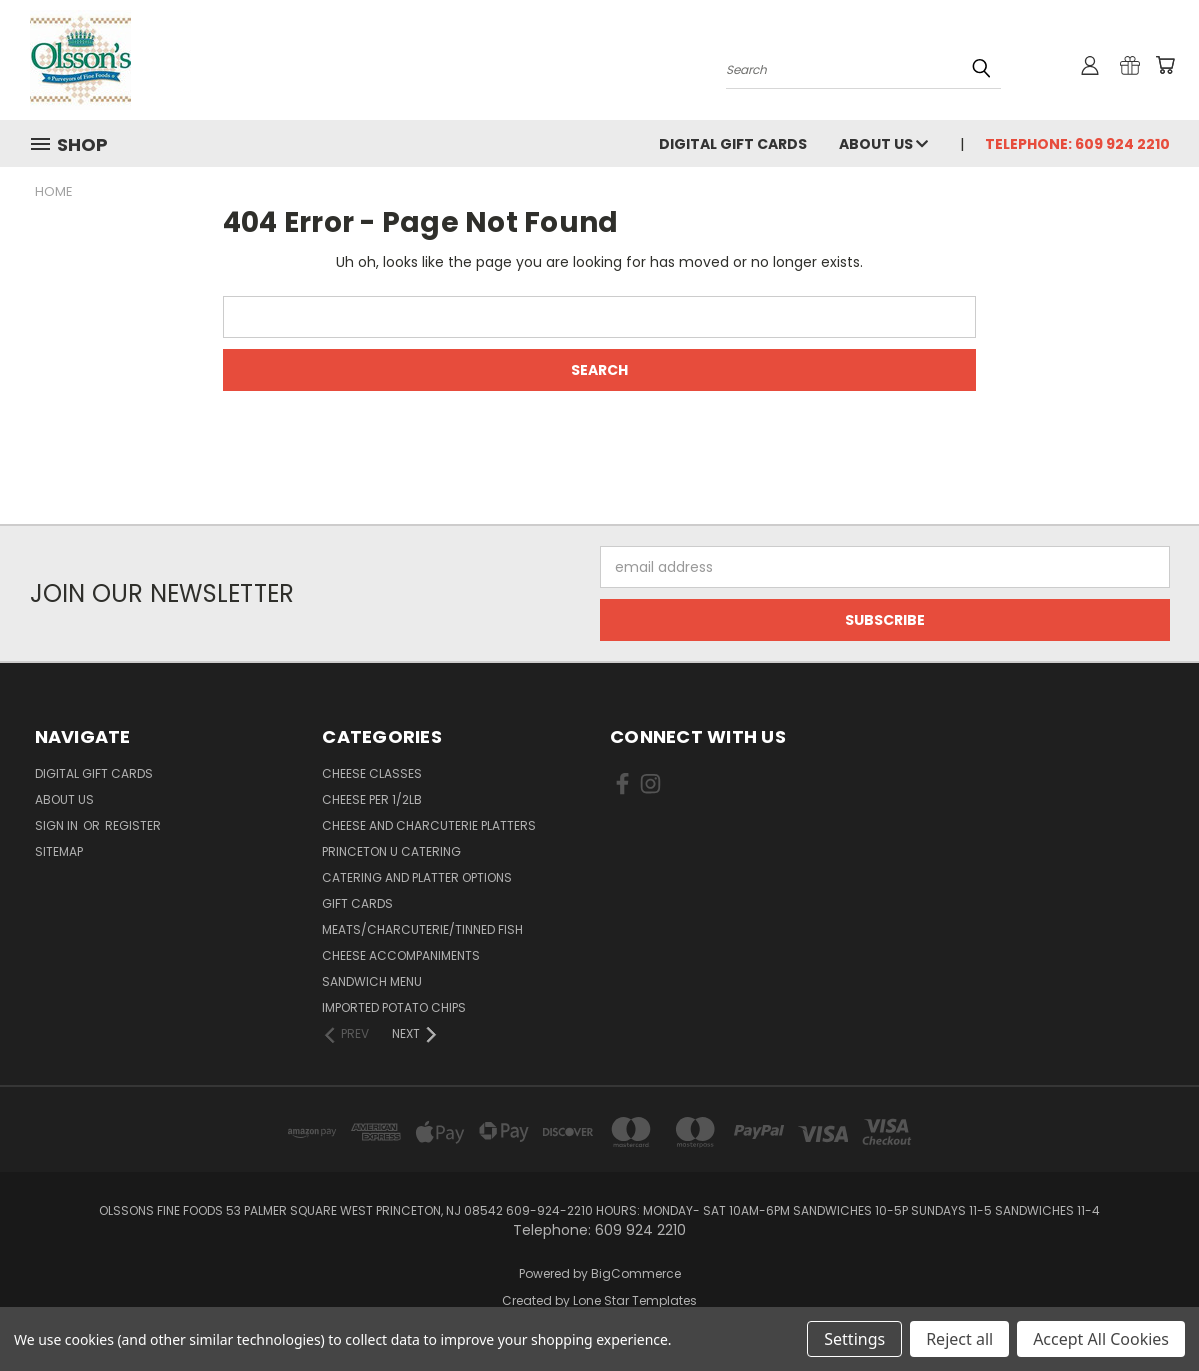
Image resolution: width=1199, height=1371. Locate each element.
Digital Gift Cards (733, 144)
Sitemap (59, 851)
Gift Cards (357, 903)
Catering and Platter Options (417, 877)
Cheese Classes (372, 773)
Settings (854, 1339)
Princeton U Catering (391, 851)
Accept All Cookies (1101, 1339)
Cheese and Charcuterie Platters (429, 825)
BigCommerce (636, 1273)
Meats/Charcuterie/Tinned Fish (422, 929)
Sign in (58, 825)
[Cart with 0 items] (1165, 65)
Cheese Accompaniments (401, 955)
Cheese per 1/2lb (372, 799)
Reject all (959, 1339)
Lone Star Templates (635, 1300)
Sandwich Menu (372, 981)
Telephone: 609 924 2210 (1077, 144)
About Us (883, 144)
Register (133, 825)
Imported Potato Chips (394, 1007)
